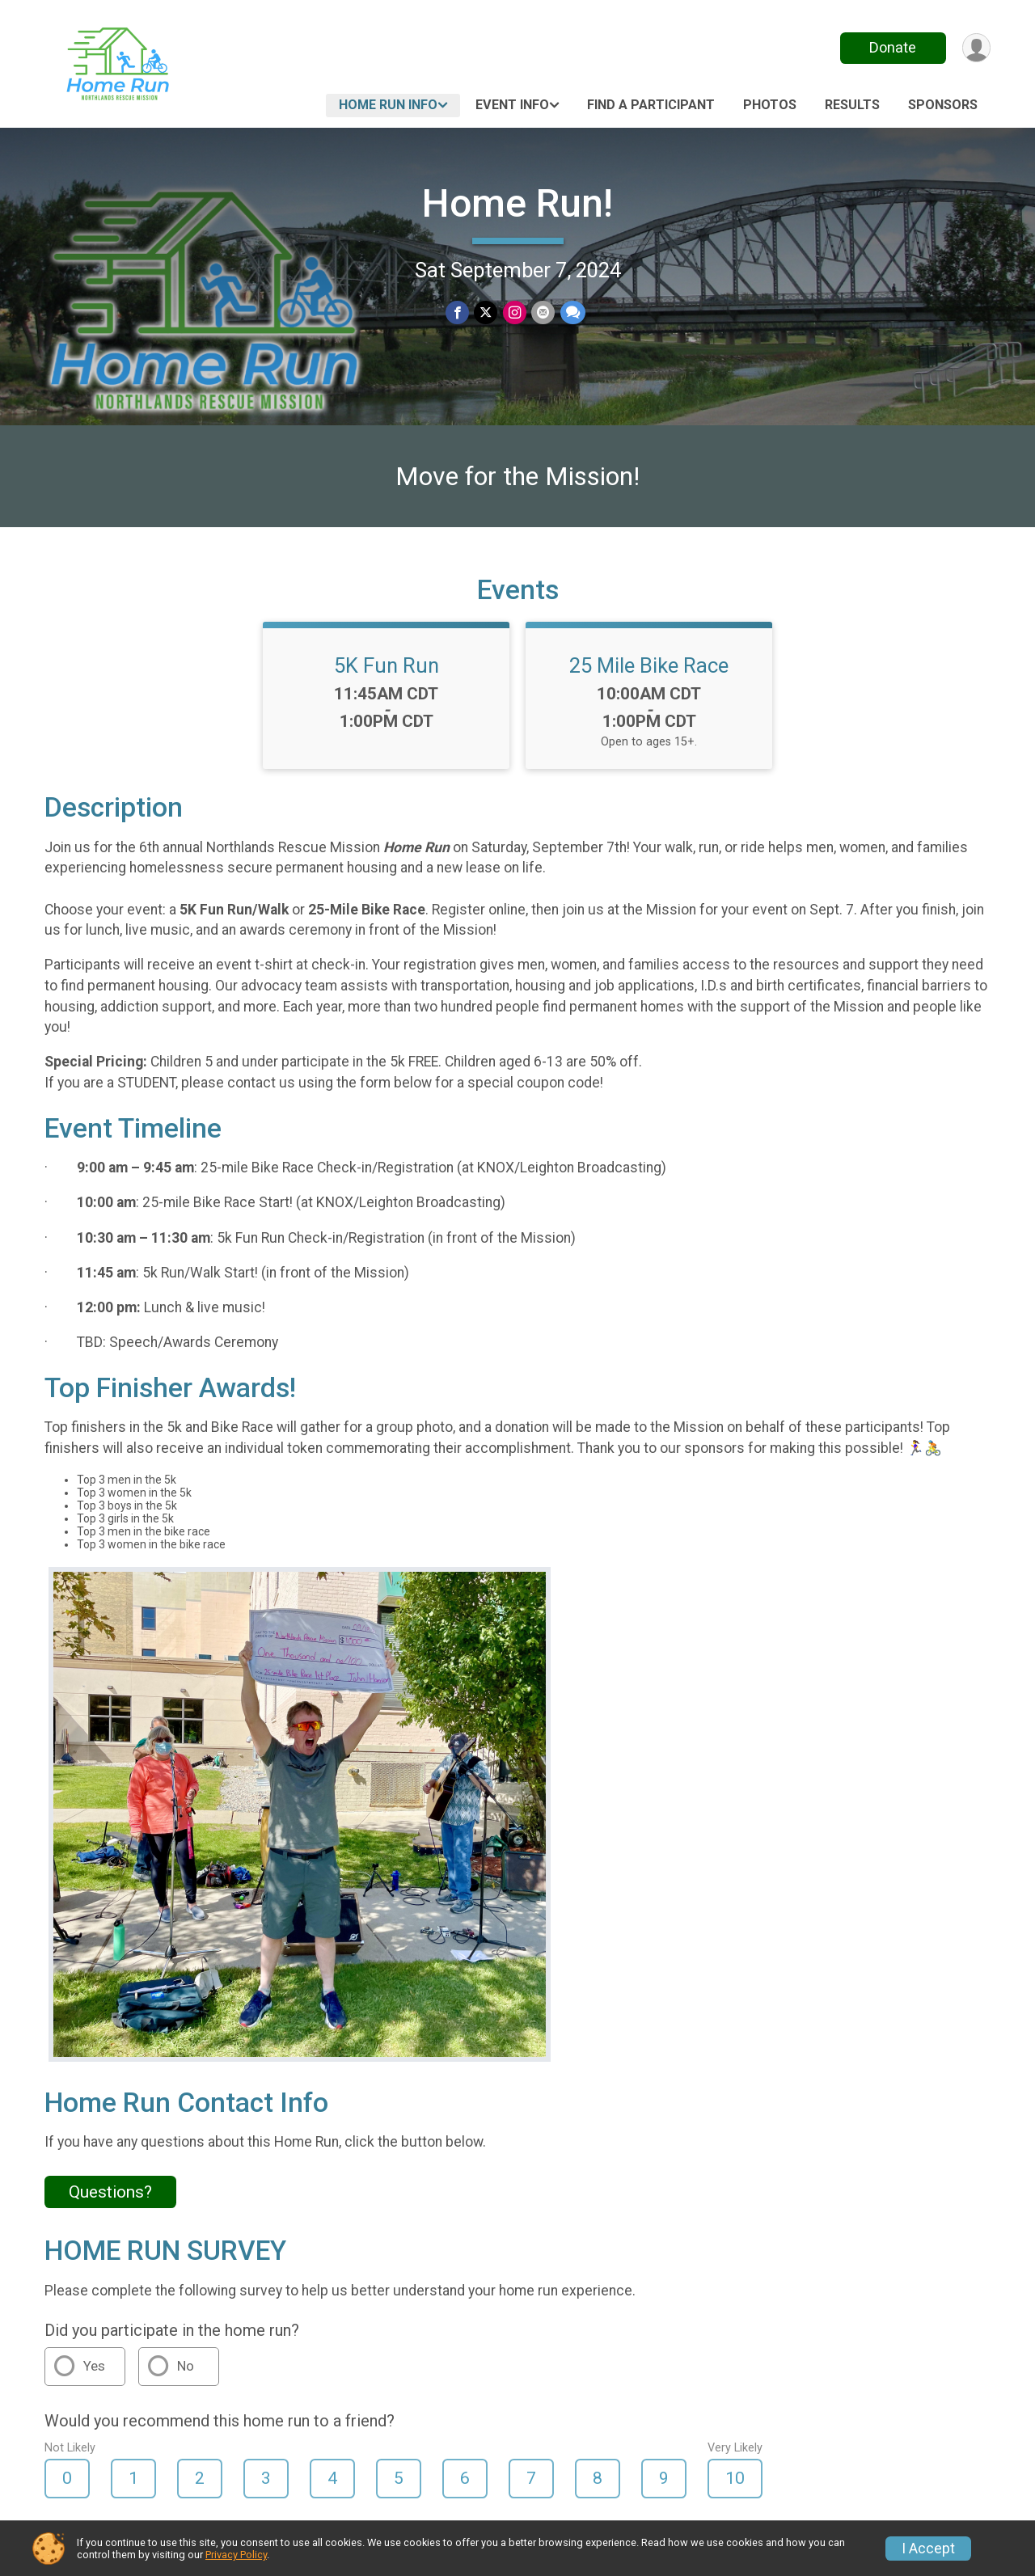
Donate (891, 47)
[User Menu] (976, 48)
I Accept (928, 2548)
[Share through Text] (572, 312)
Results (852, 104)
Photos (769, 104)
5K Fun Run (386, 675)
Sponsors (943, 104)
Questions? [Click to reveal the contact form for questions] (110, 2201)
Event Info (512, 104)
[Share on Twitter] (486, 312)
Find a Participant (651, 104)
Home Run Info (388, 104)
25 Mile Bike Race (649, 675)
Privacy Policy (236, 2555)
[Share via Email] (543, 312)
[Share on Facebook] (458, 312)
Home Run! (517, 203)
